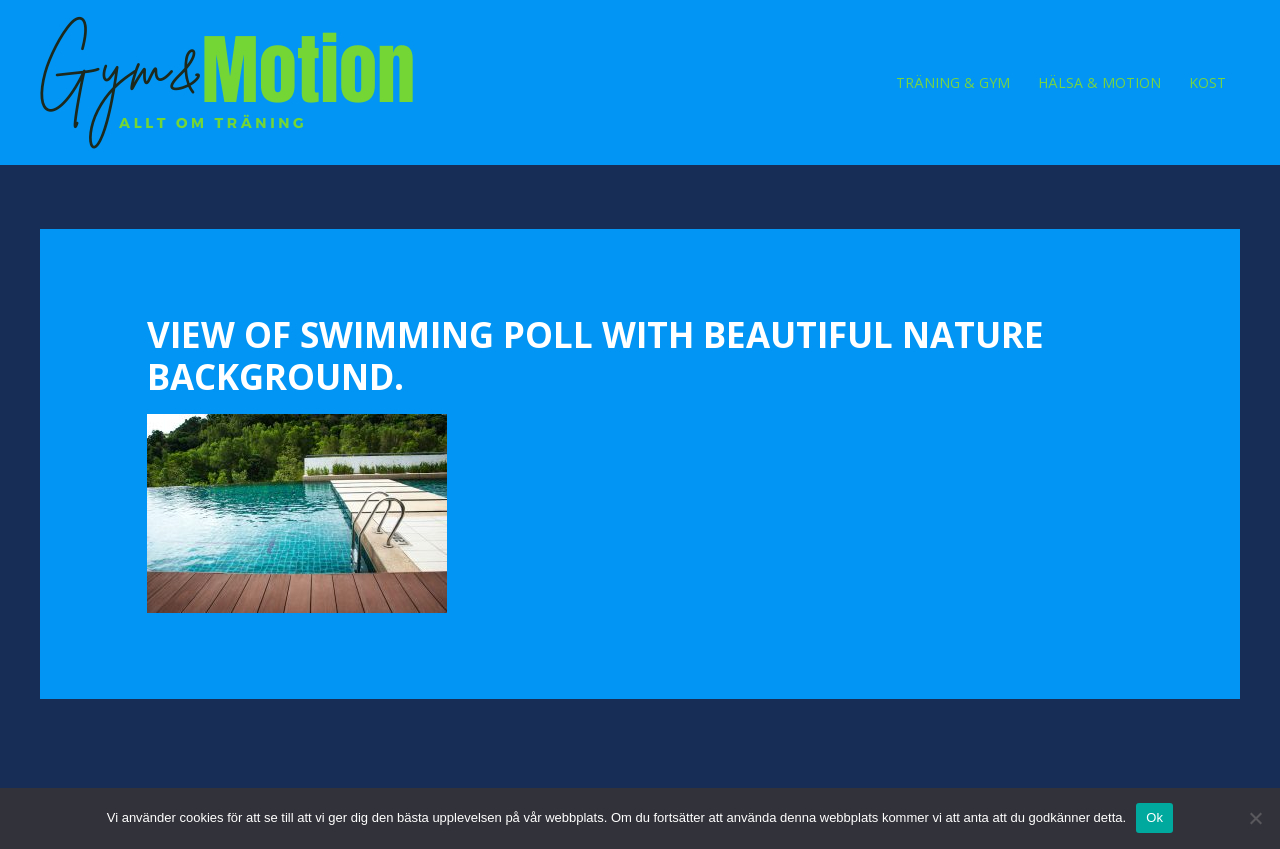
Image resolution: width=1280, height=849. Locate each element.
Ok (1154, 817)
